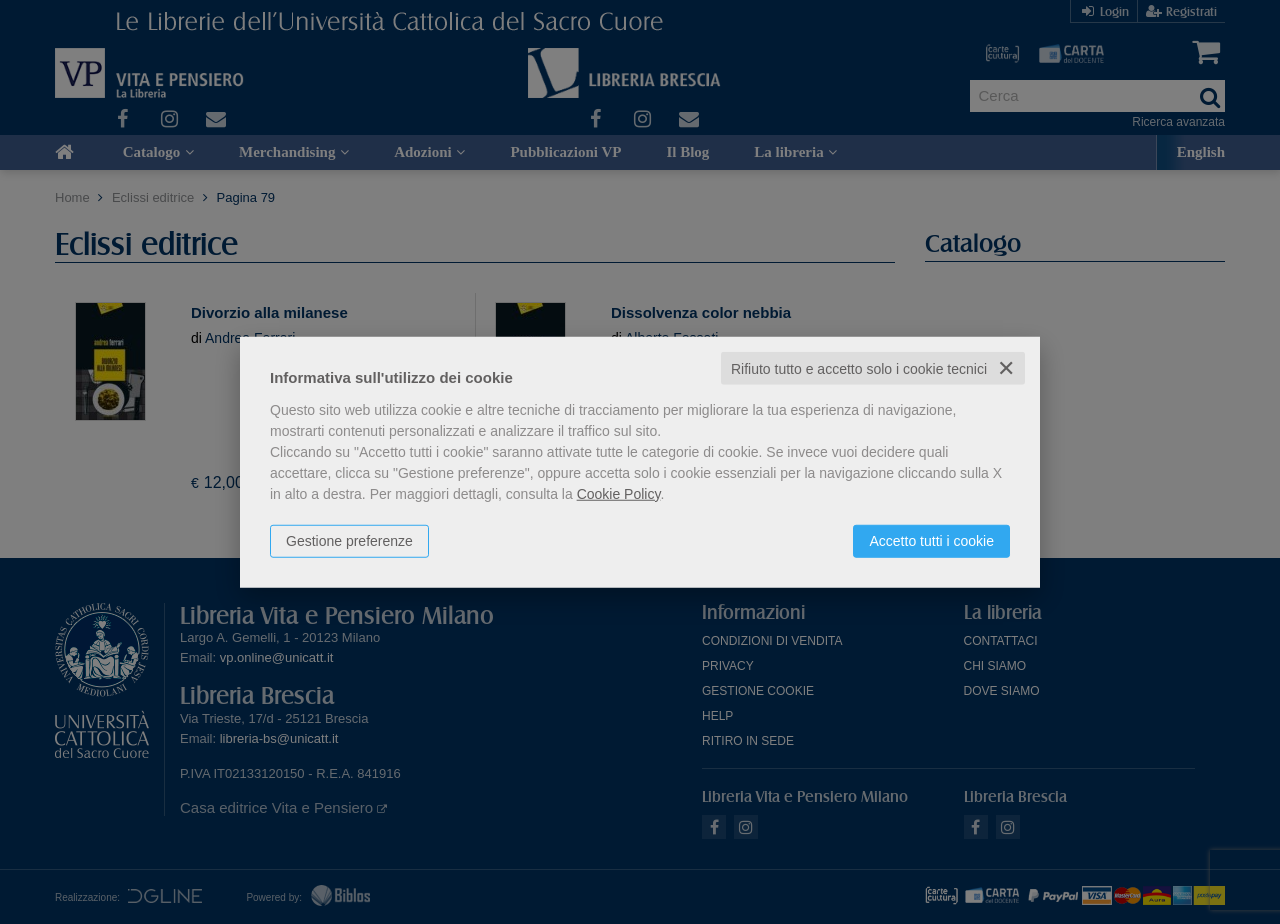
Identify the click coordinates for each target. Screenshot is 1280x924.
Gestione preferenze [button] (349, 540)
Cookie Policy (619, 493)
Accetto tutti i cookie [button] (931, 540)
